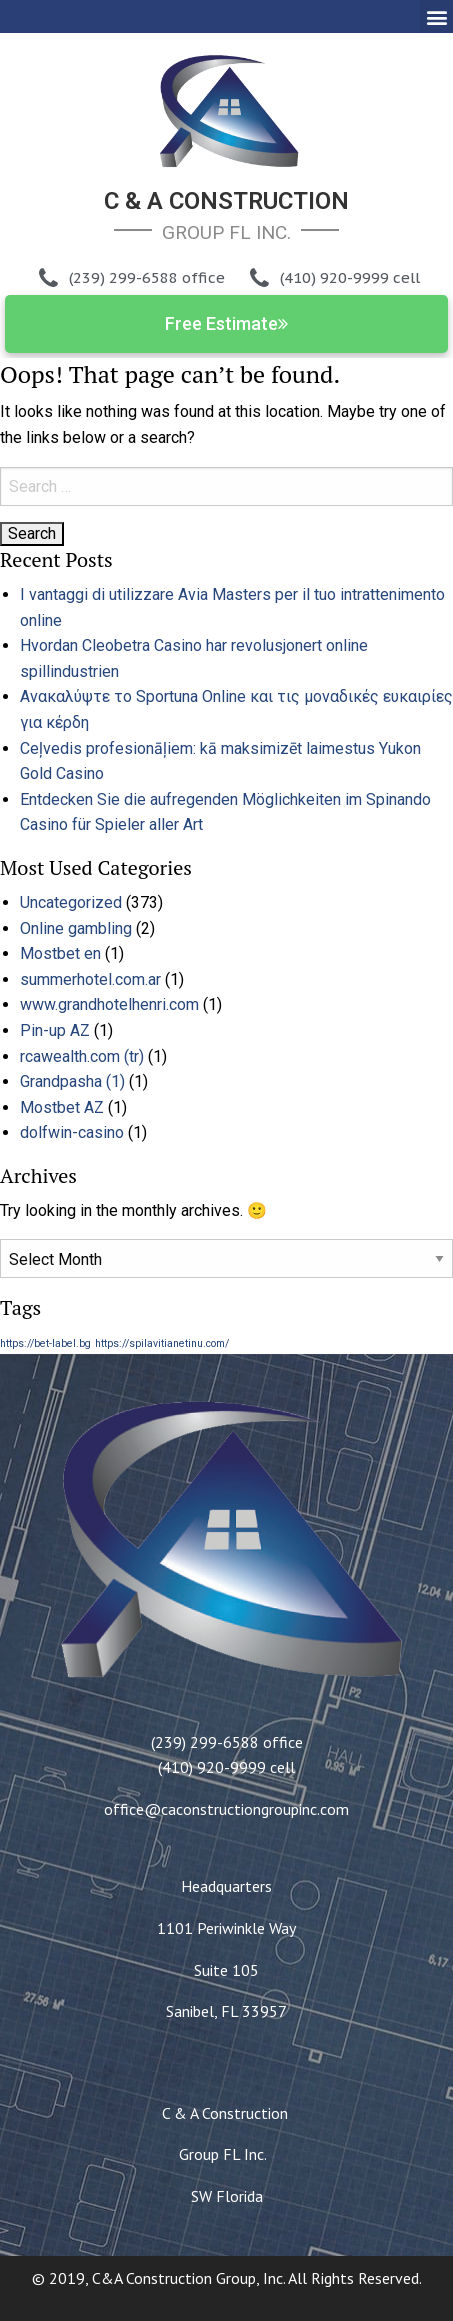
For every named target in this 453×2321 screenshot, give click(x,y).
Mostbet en (60, 953)
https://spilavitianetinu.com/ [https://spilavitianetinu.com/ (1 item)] (162, 1343)
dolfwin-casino (72, 1132)
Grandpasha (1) (72, 1081)
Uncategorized (71, 902)
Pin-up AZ (55, 1030)
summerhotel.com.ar (90, 979)
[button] (436, 16)
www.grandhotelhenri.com (109, 1004)
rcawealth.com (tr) (82, 1056)
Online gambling (76, 928)
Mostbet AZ (62, 1107)
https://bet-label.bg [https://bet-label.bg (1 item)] (45, 1343)
